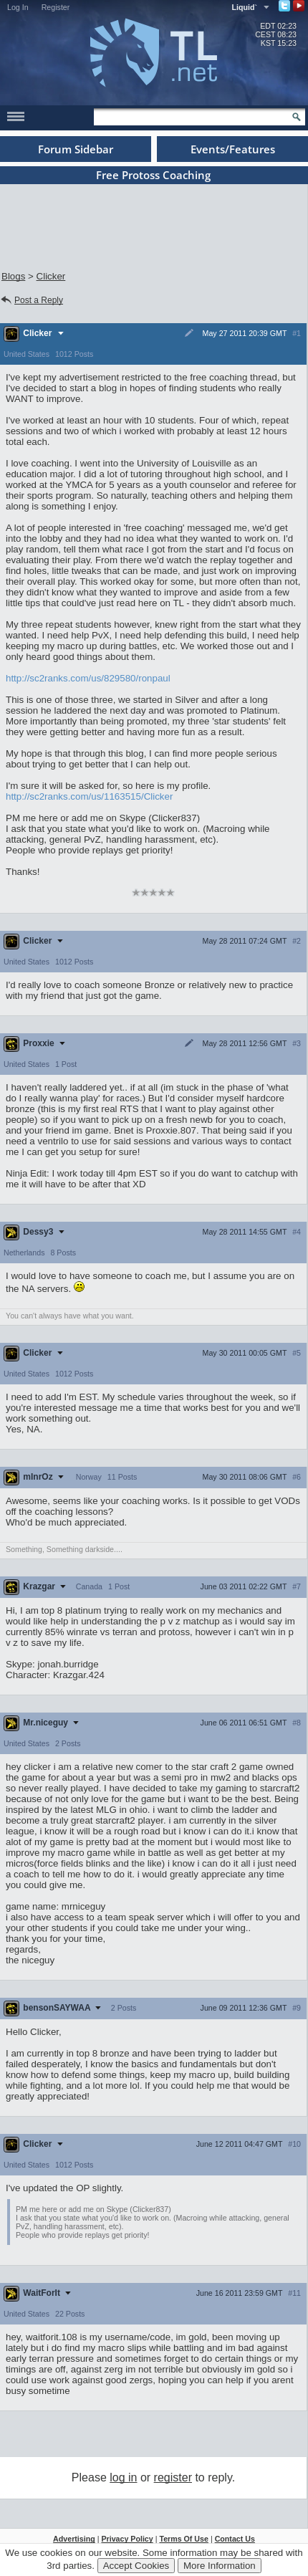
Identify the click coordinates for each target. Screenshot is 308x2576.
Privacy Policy (127, 2538)
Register (56, 7)
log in (123, 2477)
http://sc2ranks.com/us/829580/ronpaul (88, 678)
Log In (18, 7)
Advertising (74, 2538)
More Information (219, 2565)
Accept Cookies (136, 2565)
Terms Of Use (183, 2538)
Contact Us (235, 2538)
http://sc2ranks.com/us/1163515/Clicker (89, 796)
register (173, 2477)
